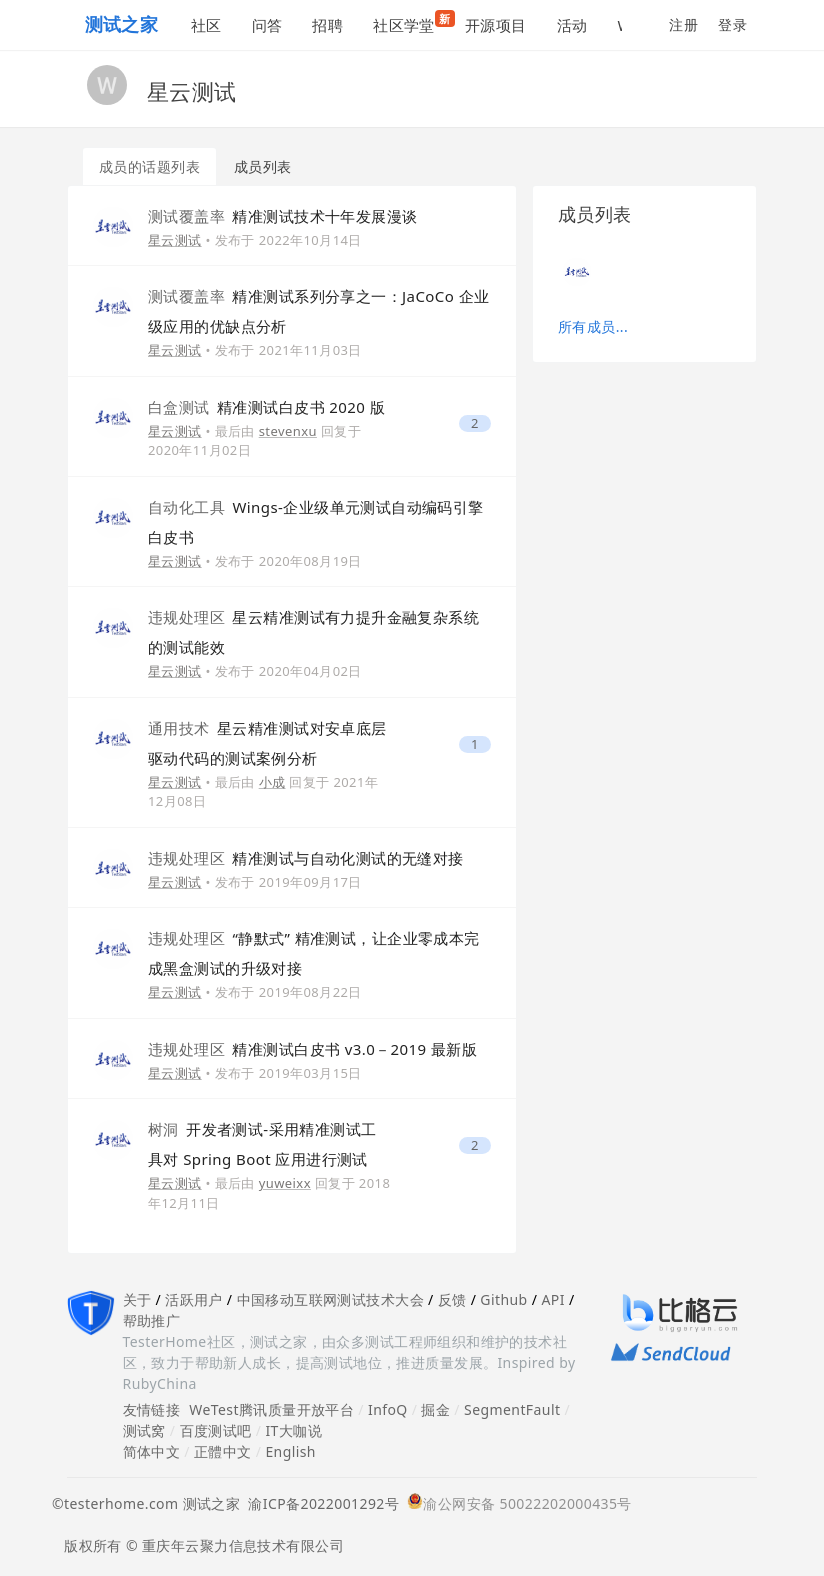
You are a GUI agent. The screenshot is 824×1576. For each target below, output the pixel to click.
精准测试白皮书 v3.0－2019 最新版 (312, 1049)
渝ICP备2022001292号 (319, 1503)
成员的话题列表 (149, 166)
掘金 (435, 1409)
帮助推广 (152, 1320)
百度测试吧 (216, 1430)
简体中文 (152, 1451)
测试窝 (144, 1430)
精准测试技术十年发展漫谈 (282, 216)
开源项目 (496, 25)
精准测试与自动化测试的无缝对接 (306, 858)
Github (503, 1299)
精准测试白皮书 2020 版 (266, 407)
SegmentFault (512, 1409)
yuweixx (285, 1183)
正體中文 (223, 1451)
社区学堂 (411, 22)
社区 (206, 25)
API (552, 1299)
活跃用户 (194, 1299)
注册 (683, 24)
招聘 (327, 25)
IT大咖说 (293, 1430)
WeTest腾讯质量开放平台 (271, 1409)
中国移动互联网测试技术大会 (330, 1299)
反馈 (452, 1299)
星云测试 (175, 240)
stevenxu (288, 431)
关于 (137, 1299)
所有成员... (593, 326)
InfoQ (388, 1409)
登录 (732, 24)
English (290, 1451)
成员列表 (263, 166)
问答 (267, 25)
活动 (572, 25)
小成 (272, 782)
